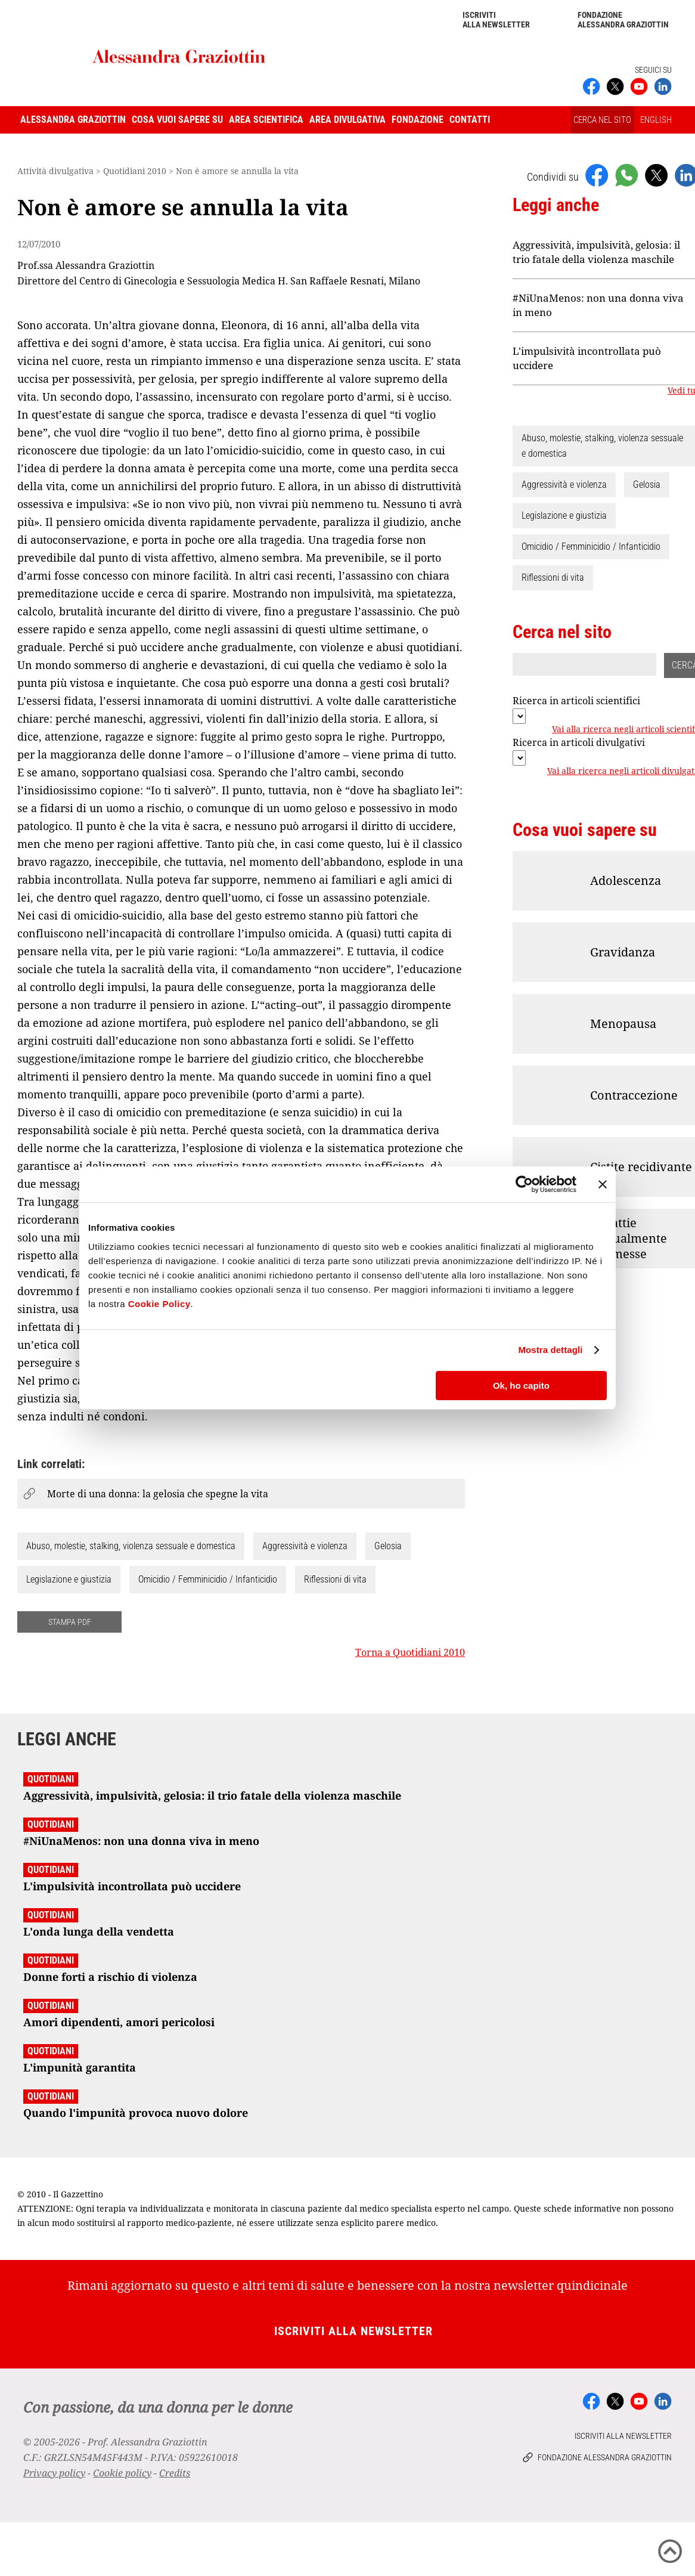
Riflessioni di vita (335, 1579)
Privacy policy (54, 2472)
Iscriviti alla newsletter (496, 19)
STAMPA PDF (69, 1622)
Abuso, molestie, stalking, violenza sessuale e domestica (130, 1546)
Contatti (469, 119)
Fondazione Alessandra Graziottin (623, 19)
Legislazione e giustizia (68, 1579)
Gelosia (388, 1546)
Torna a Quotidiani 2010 (410, 1652)
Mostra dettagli (550, 1350)
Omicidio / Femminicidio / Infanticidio (207, 1579)
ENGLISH (656, 119)
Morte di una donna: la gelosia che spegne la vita (157, 1493)
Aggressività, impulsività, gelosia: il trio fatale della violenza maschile (596, 252)
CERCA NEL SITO (602, 119)
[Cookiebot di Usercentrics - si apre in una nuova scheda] (524, 1184)
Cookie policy (122, 2472)
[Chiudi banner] (602, 1184)
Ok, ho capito (521, 1385)
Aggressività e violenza (305, 1546)
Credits (174, 2472)
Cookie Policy (159, 1304)
